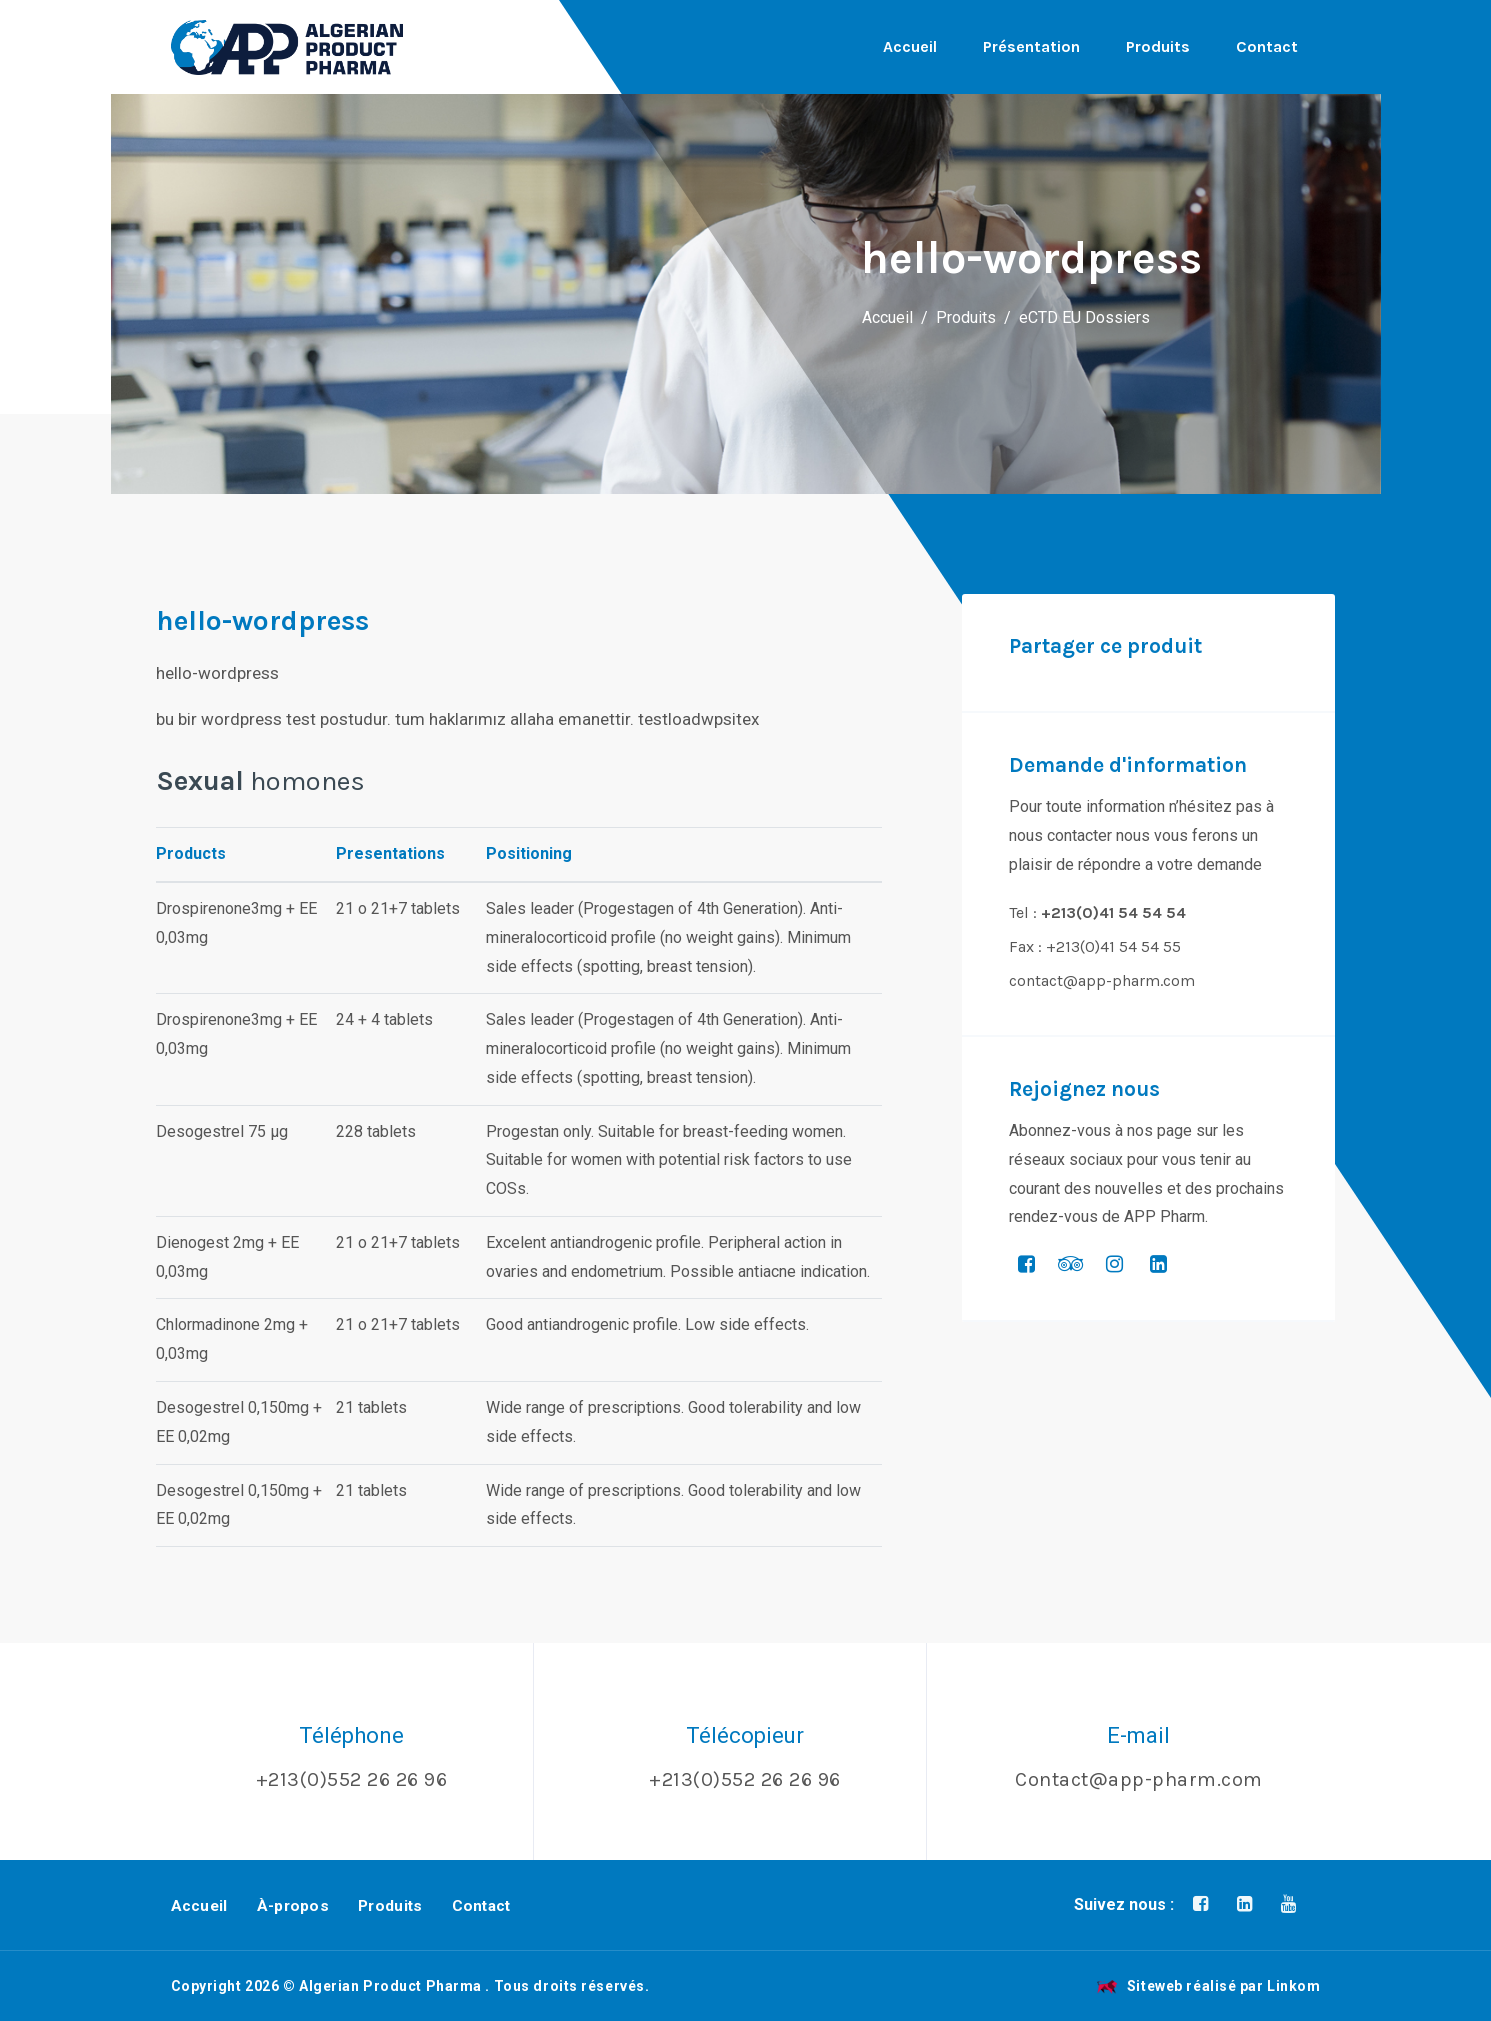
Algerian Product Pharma (390, 1986)
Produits (1158, 46)
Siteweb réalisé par (1209, 1986)
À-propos (293, 1906)
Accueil (910, 46)
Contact (1267, 46)
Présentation (1031, 46)
